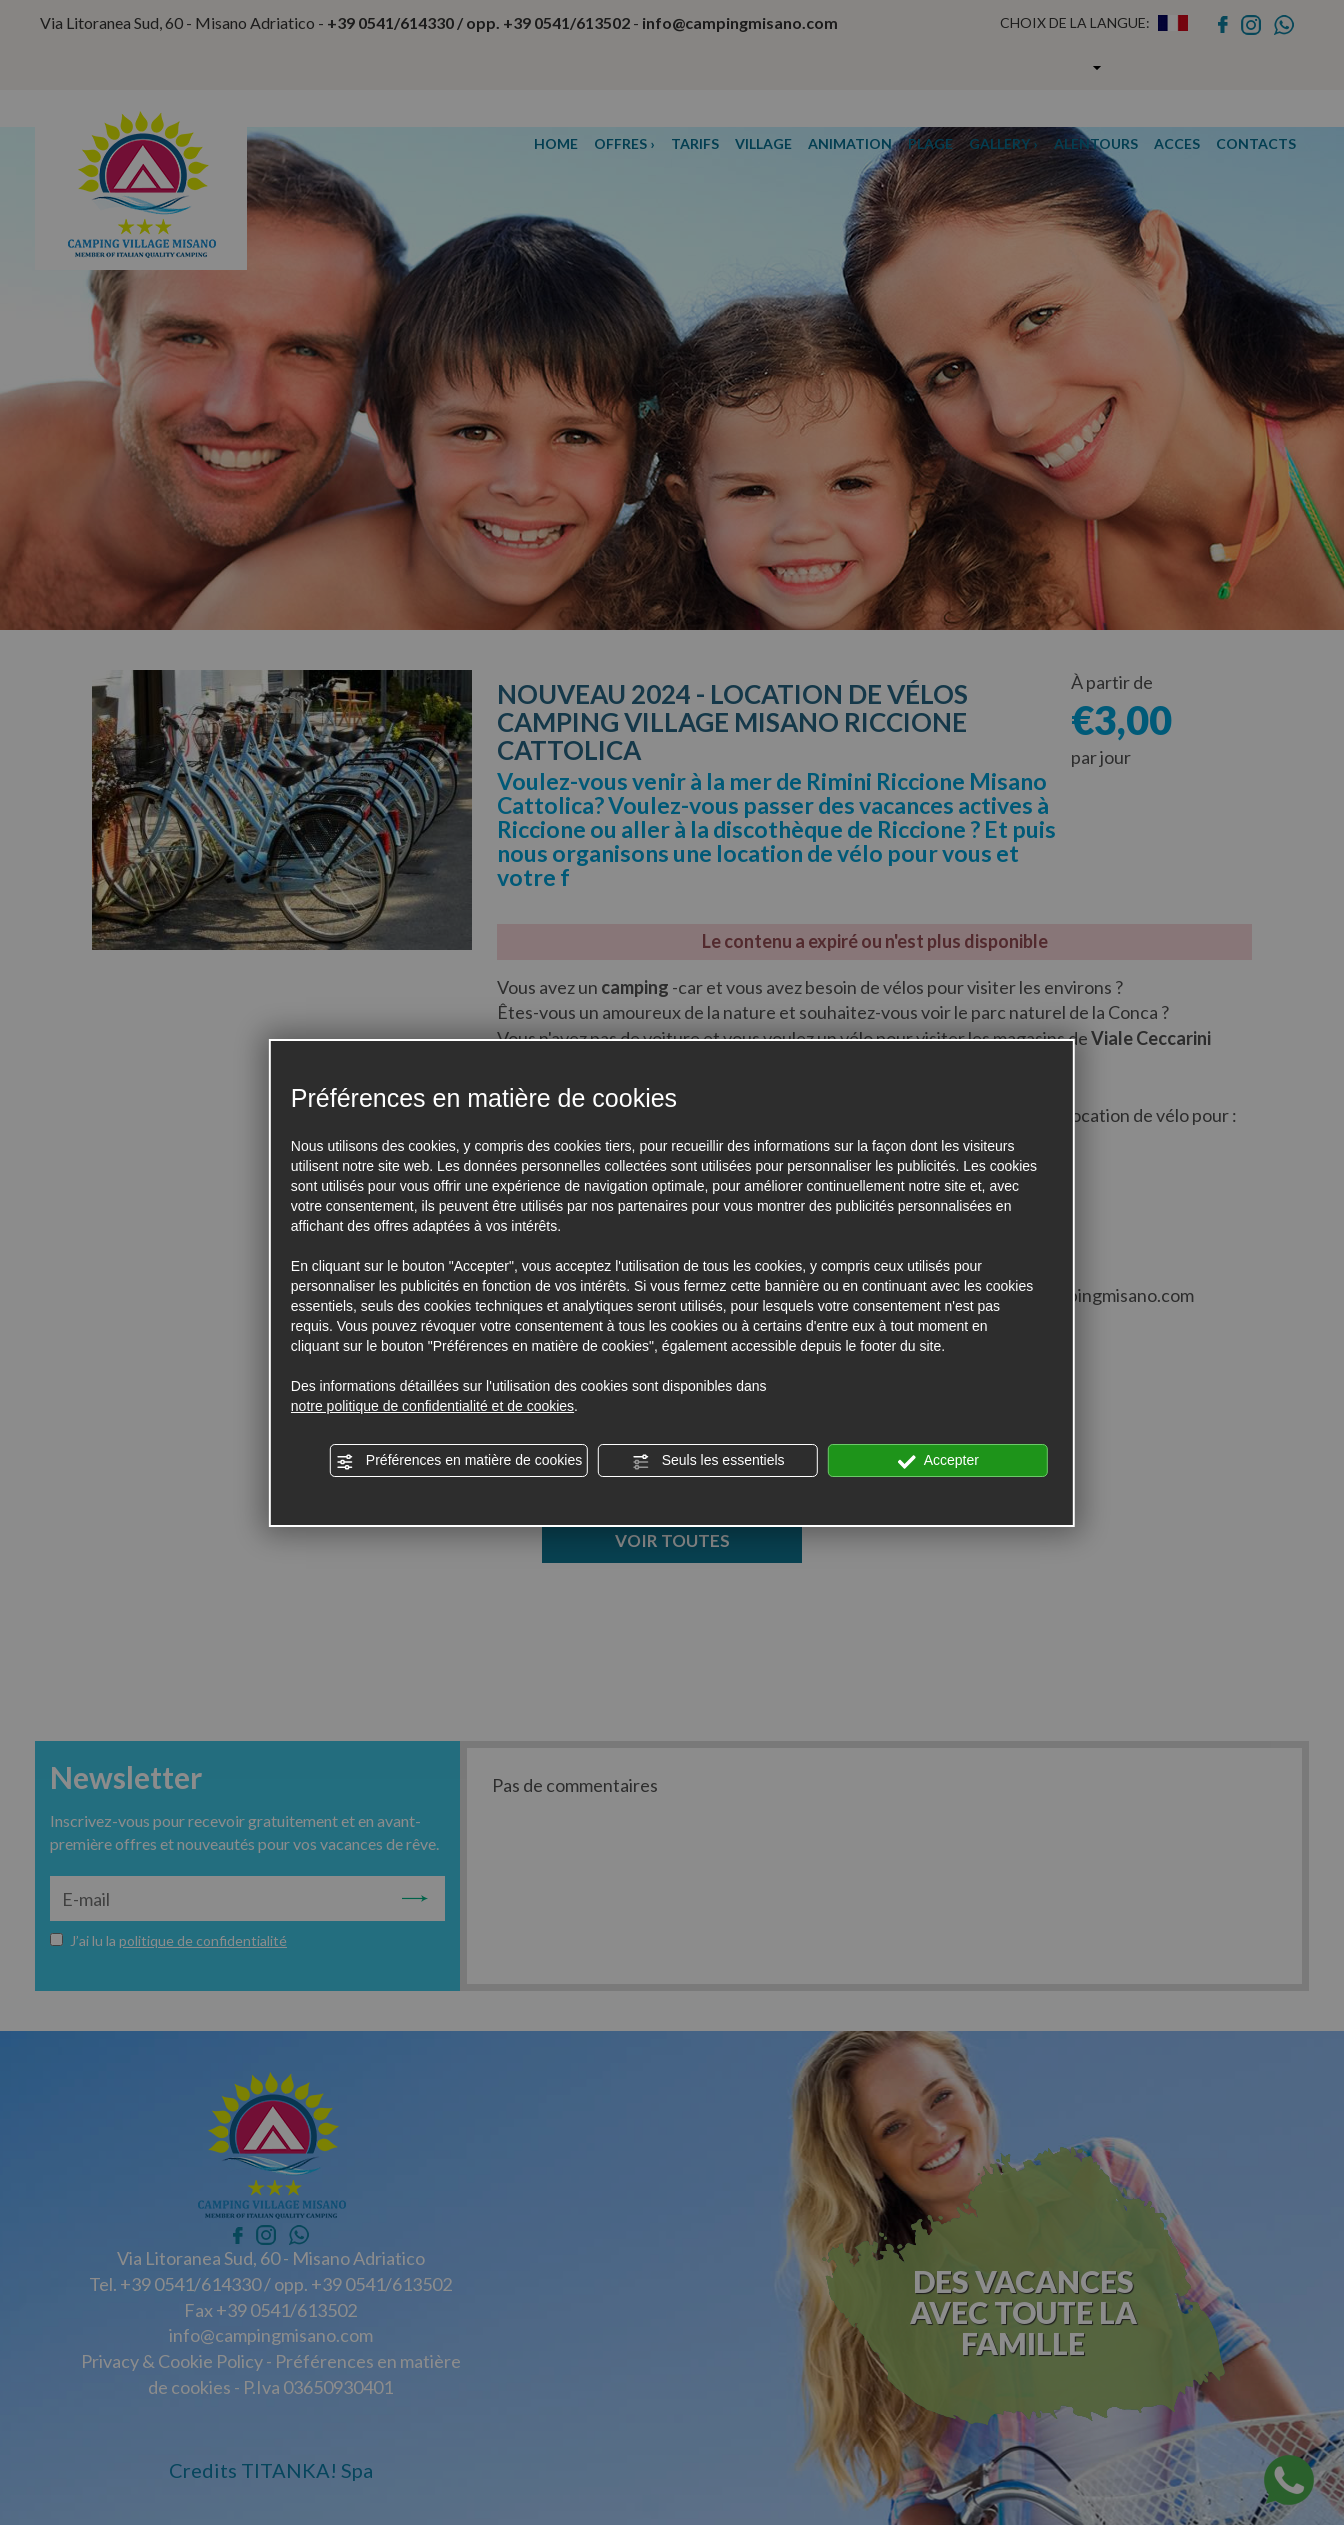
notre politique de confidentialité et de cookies (432, 1406)
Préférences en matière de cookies (459, 1461)
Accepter (938, 1461)
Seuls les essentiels (708, 1461)
